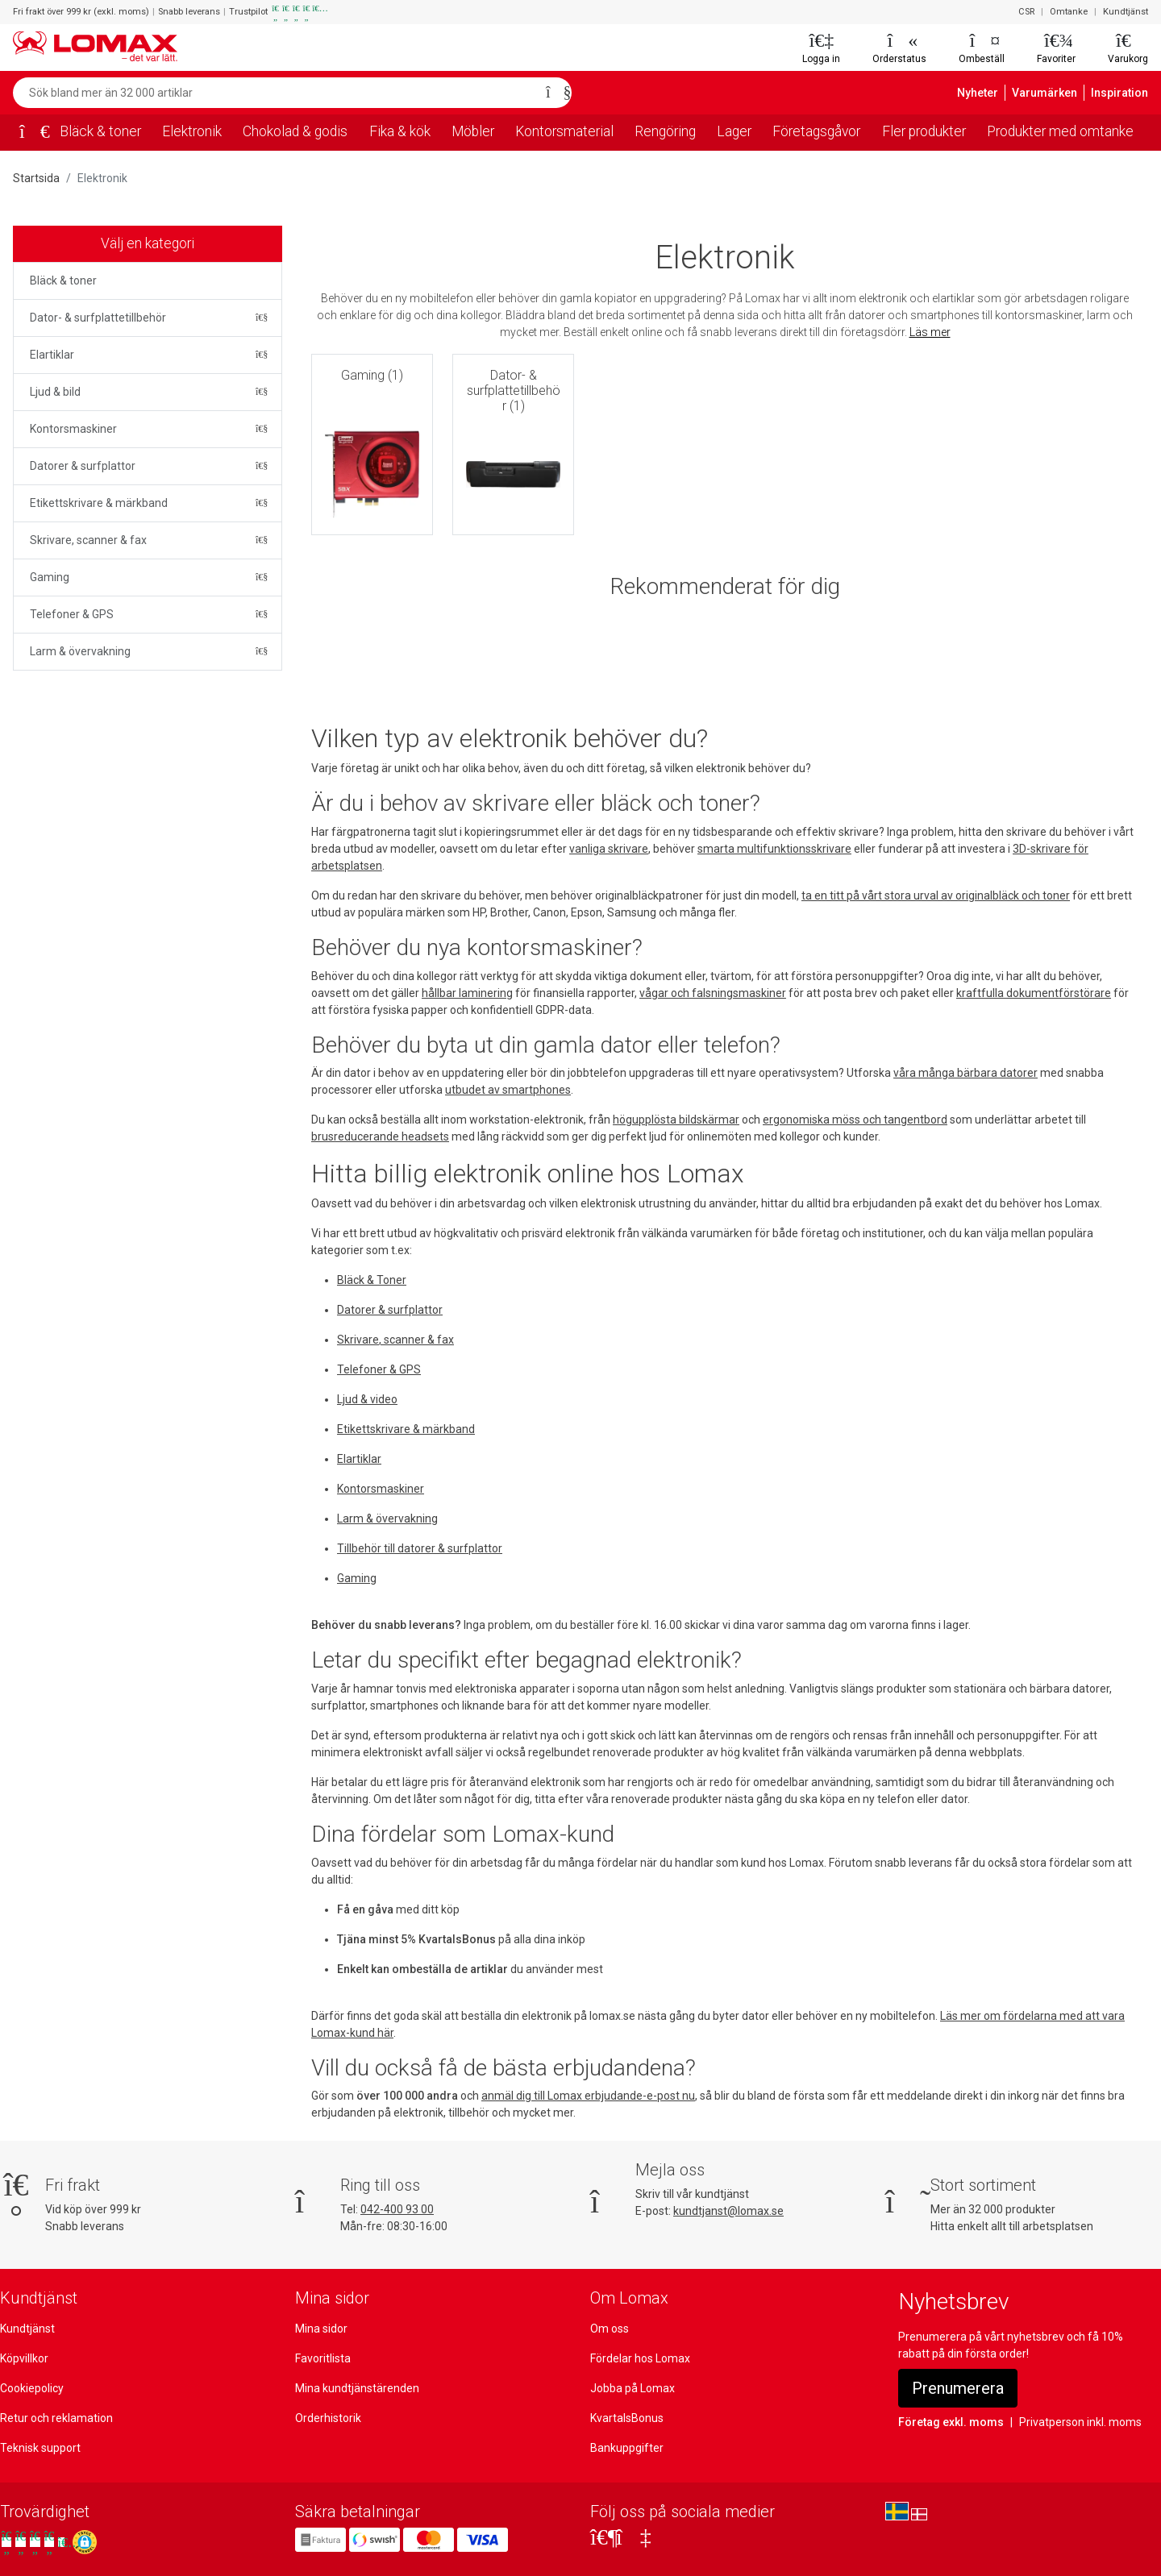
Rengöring (664, 131)
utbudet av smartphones (502, 1089)
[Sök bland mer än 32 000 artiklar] (275, 92)
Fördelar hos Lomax (640, 2358)
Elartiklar (51, 354)
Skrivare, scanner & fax (88, 540)
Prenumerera (959, 2388)
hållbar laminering (424, 993)
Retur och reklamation (55, 2418)
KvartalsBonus (626, 2418)
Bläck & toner (98, 131)
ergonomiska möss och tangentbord (845, 1119)
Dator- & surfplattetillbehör (95, 317)
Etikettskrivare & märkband (97, 503)
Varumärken (1052, 92)
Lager (733, 131)
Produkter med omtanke (1061, 131)
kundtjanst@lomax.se (728, 2210)
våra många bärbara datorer (954, 1072)
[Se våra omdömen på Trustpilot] (34, 2542)
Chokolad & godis (295, 131)
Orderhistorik (327, 2418)
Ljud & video (368, 1399)
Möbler (475, 131)
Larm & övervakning (80, 651)
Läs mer (930, 332)
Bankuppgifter (625, 2447)
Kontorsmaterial (564, 131)
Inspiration (1122, 92)
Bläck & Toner (371, 1279)
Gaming (49, 577)
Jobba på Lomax (632, 2388)
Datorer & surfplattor (80, 465)
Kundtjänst (1126, 12)
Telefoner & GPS (72, 614)
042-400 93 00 (397, 2209)
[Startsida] (29, 133)
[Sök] (554, 92)
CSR (1028, 12)
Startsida (35, 178)
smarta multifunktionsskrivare (765, 848)
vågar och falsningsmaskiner (664, 993)
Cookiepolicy (32, 2388)
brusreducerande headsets (378, 1136)
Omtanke (1072, 12)
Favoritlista (322, 2358)
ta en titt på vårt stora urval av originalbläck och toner (930, 895)
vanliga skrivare (603, 848)
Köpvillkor (24, 2358)
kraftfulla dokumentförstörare (975, 993)
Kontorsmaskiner (72, 428)
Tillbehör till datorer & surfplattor (417, 1548)
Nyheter (988, 92)
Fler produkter (923, 131)
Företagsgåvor (814, 131)
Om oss (609, 2328)
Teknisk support (39, 2447)
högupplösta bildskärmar (669, 1119)
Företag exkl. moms (947, 2422)
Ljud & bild (56, 391)
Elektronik (190, 131)
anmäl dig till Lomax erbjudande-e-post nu (585, 2095)
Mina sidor (321, 2328)
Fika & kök (401, 131)
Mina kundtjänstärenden (355, 2388)
